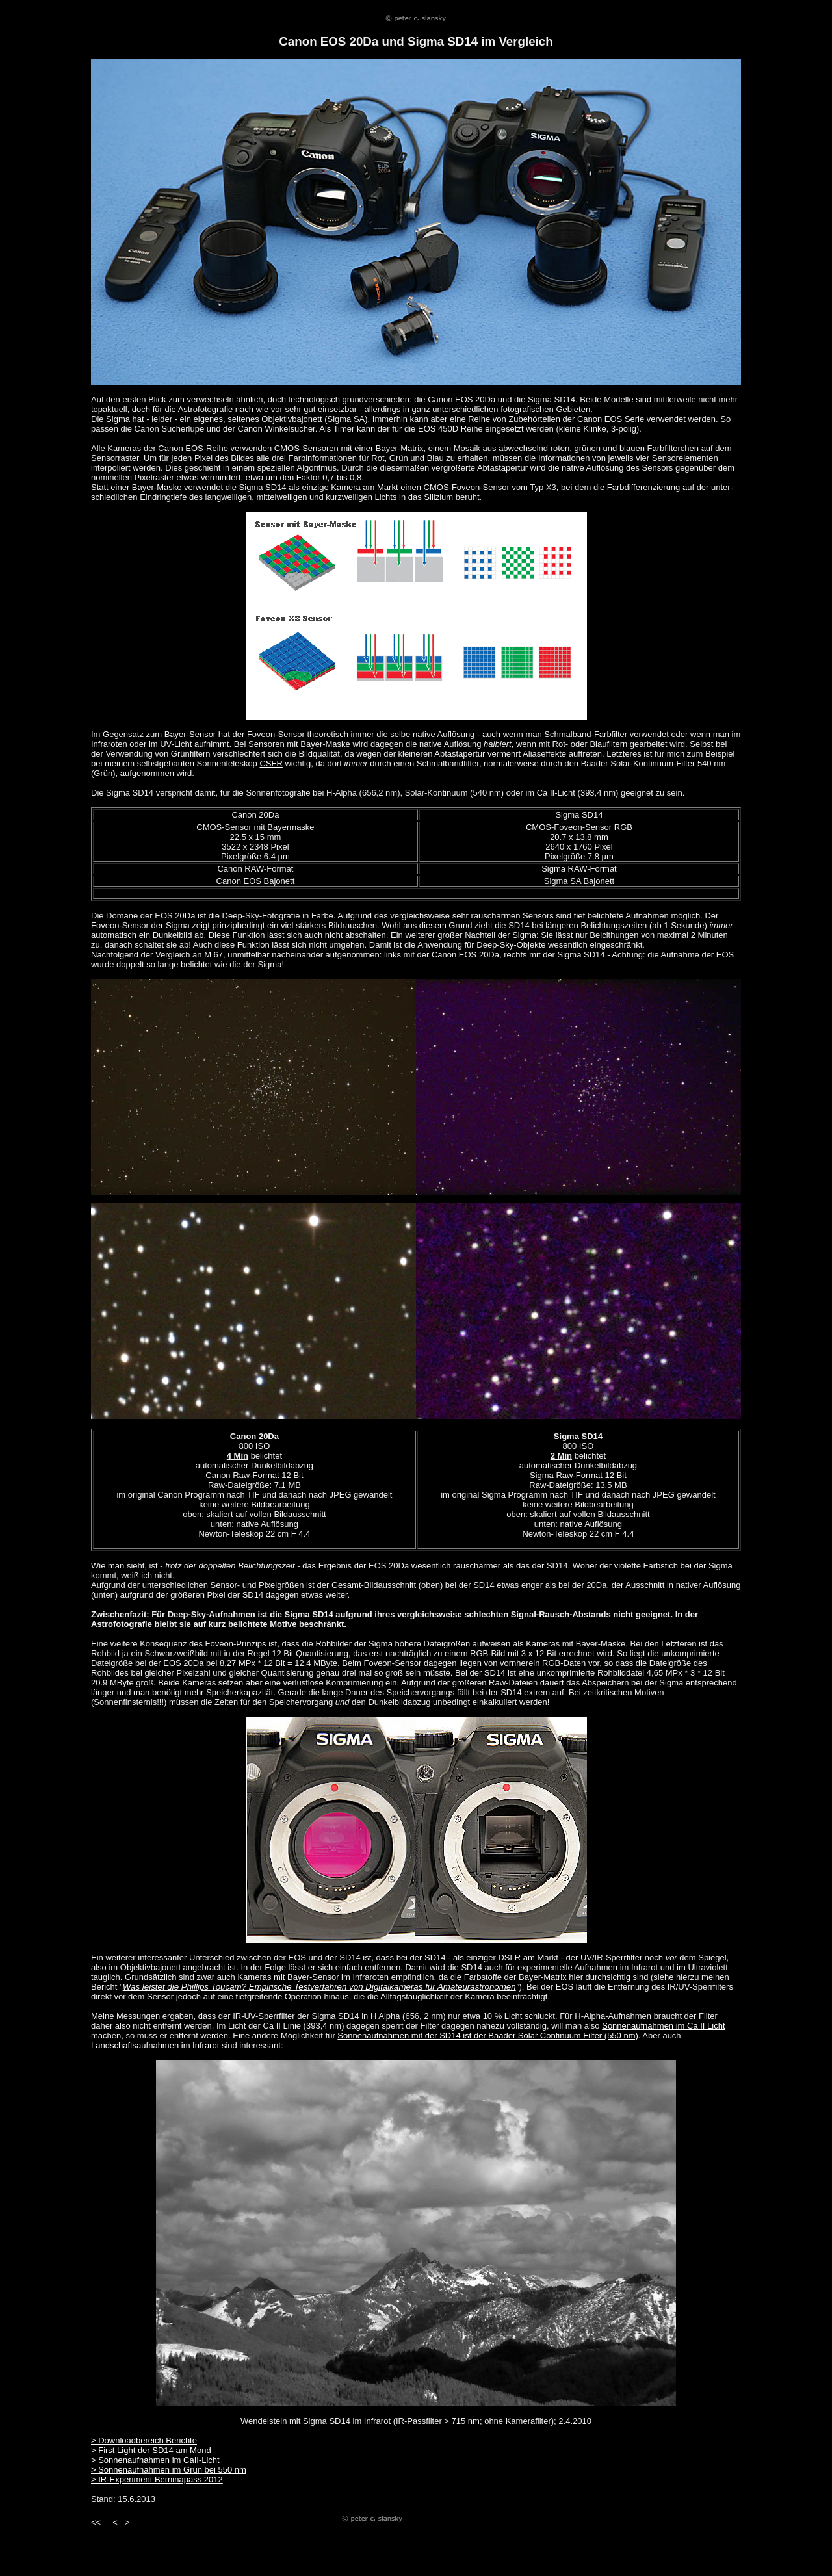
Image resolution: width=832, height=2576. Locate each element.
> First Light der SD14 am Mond (151, 2450)
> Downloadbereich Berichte (144, 2440)
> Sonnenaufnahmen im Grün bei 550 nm (168, 2470)
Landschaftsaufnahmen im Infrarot (155, 2045)
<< (96, 2522)
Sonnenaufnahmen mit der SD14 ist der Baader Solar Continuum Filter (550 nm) (487, 2035)
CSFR (270, 763)
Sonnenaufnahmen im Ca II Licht (663, 2026)
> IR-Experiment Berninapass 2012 (157, 2479)
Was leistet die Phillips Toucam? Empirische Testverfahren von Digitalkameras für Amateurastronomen (319, 1987)
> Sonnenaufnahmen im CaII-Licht (155, 2460)
